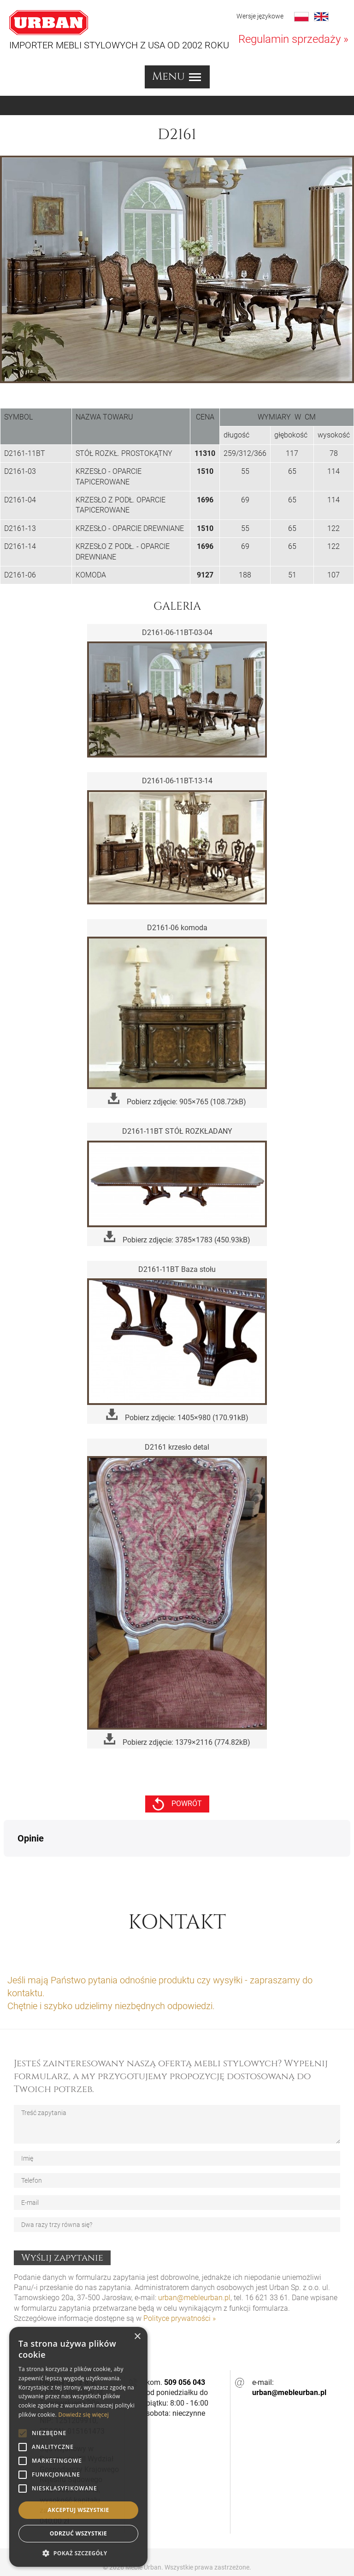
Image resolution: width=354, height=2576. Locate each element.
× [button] (137, 2336)
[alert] (78, 2447)
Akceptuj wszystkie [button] (78, 2510)
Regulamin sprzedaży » (293, 39)
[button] (78, 2553)
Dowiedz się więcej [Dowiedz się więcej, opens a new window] (83, 2415)
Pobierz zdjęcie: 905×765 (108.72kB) (177, 1099)
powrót (177, 1804)
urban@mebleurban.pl (194, 2251)
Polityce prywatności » (179, 2272)
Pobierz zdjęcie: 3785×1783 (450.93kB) (177, 1237)
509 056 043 (184, 2336)
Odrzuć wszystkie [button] (78, 2533)
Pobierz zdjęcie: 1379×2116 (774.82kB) (177, 1740)
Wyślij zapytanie (62, 2211)
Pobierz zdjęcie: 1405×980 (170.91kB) (177, 1415)
